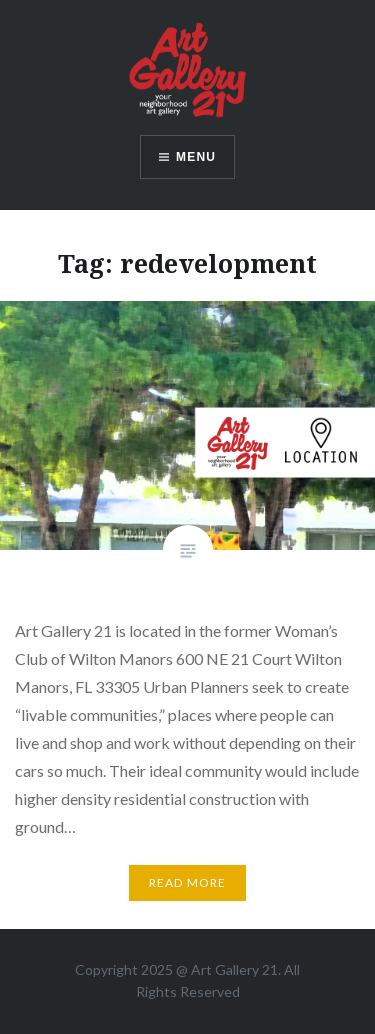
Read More (188, 882)
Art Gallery (226, 969)
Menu (196, 157)
